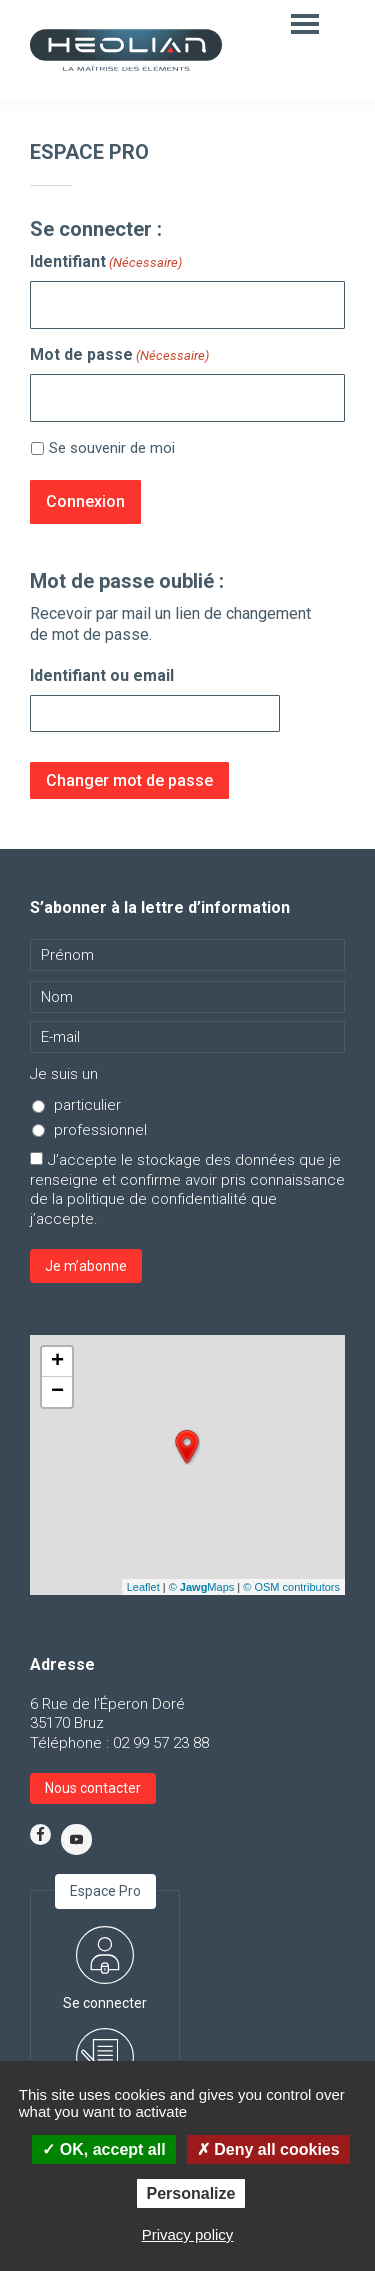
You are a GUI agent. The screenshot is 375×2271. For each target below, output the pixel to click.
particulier (87, 1105)
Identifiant (106, 262)
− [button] (57, 1392)
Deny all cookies (268, 2149)
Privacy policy (188, 2234)
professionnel (100, 1130)
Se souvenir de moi (112, 448)
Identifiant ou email (102, 675)
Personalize (191, 2193)
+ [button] (57, 1362)
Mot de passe (119, 355)
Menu (307, 23)
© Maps (202, 1587)
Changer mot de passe (129, 780)
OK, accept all (103, 2149)
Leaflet (143, 1587)
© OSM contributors (291, 1587)
